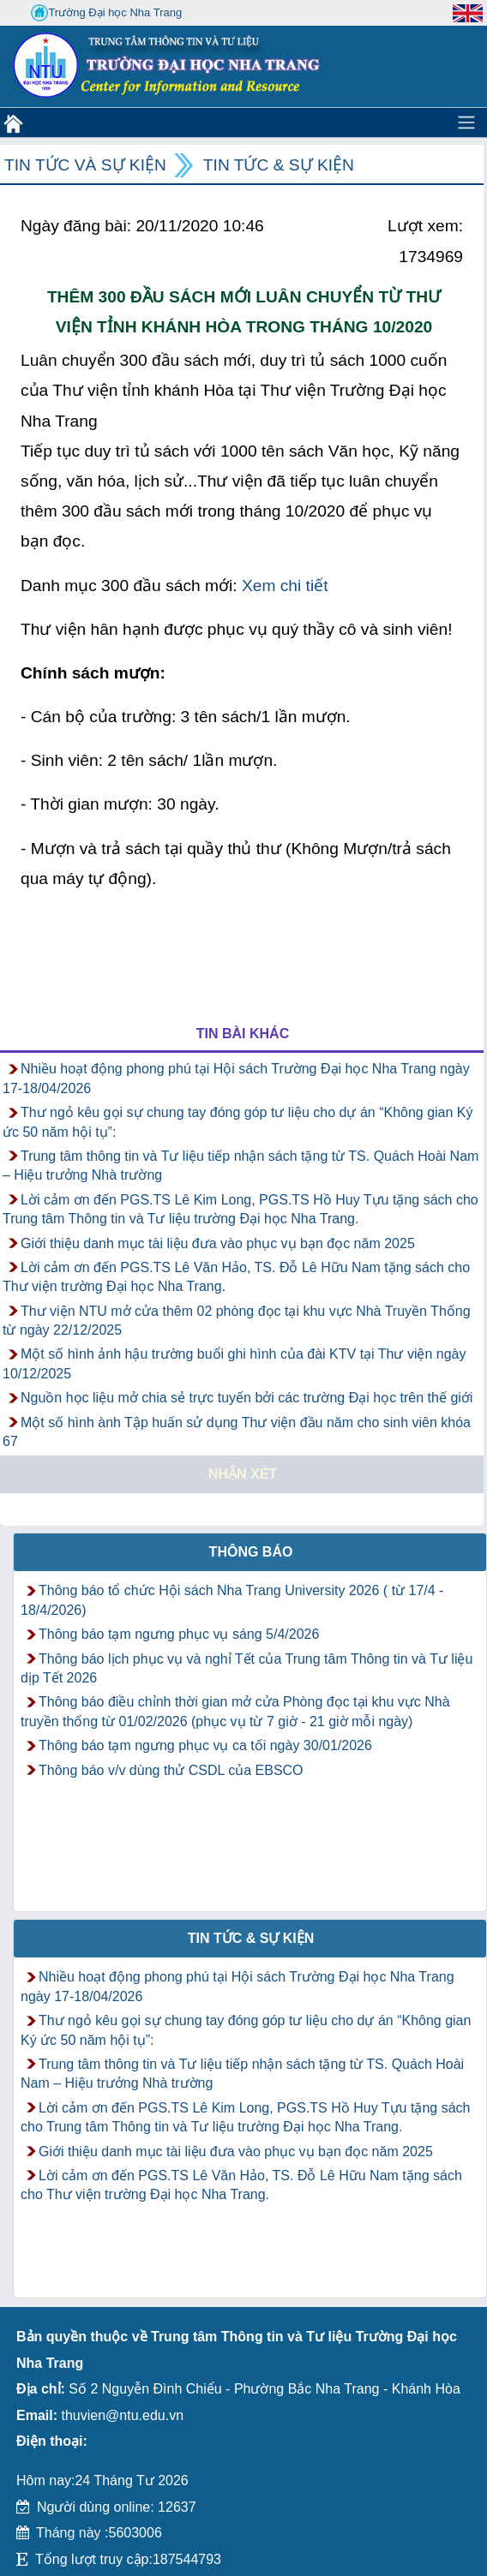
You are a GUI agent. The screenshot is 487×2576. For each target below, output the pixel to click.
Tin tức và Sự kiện (85, 165)
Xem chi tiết (285, 586)
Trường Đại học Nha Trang (106, 12)
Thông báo (251, 1552)
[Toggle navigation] (466, 122)
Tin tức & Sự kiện (278, 165)
